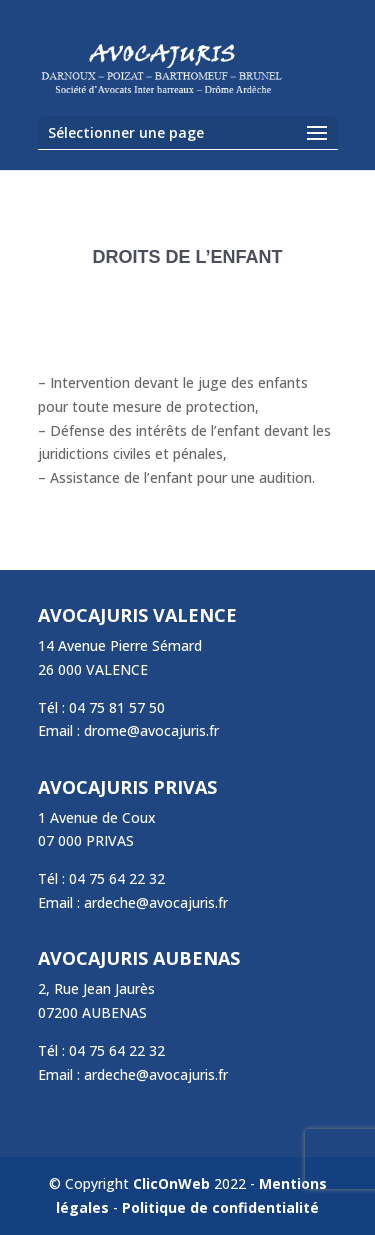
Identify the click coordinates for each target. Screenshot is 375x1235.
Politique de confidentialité (220, 1207)
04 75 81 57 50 (117, 707)
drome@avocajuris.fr (151, 730)
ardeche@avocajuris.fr (156, 902)
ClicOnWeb (171, 1183)
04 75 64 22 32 (117, 878)
